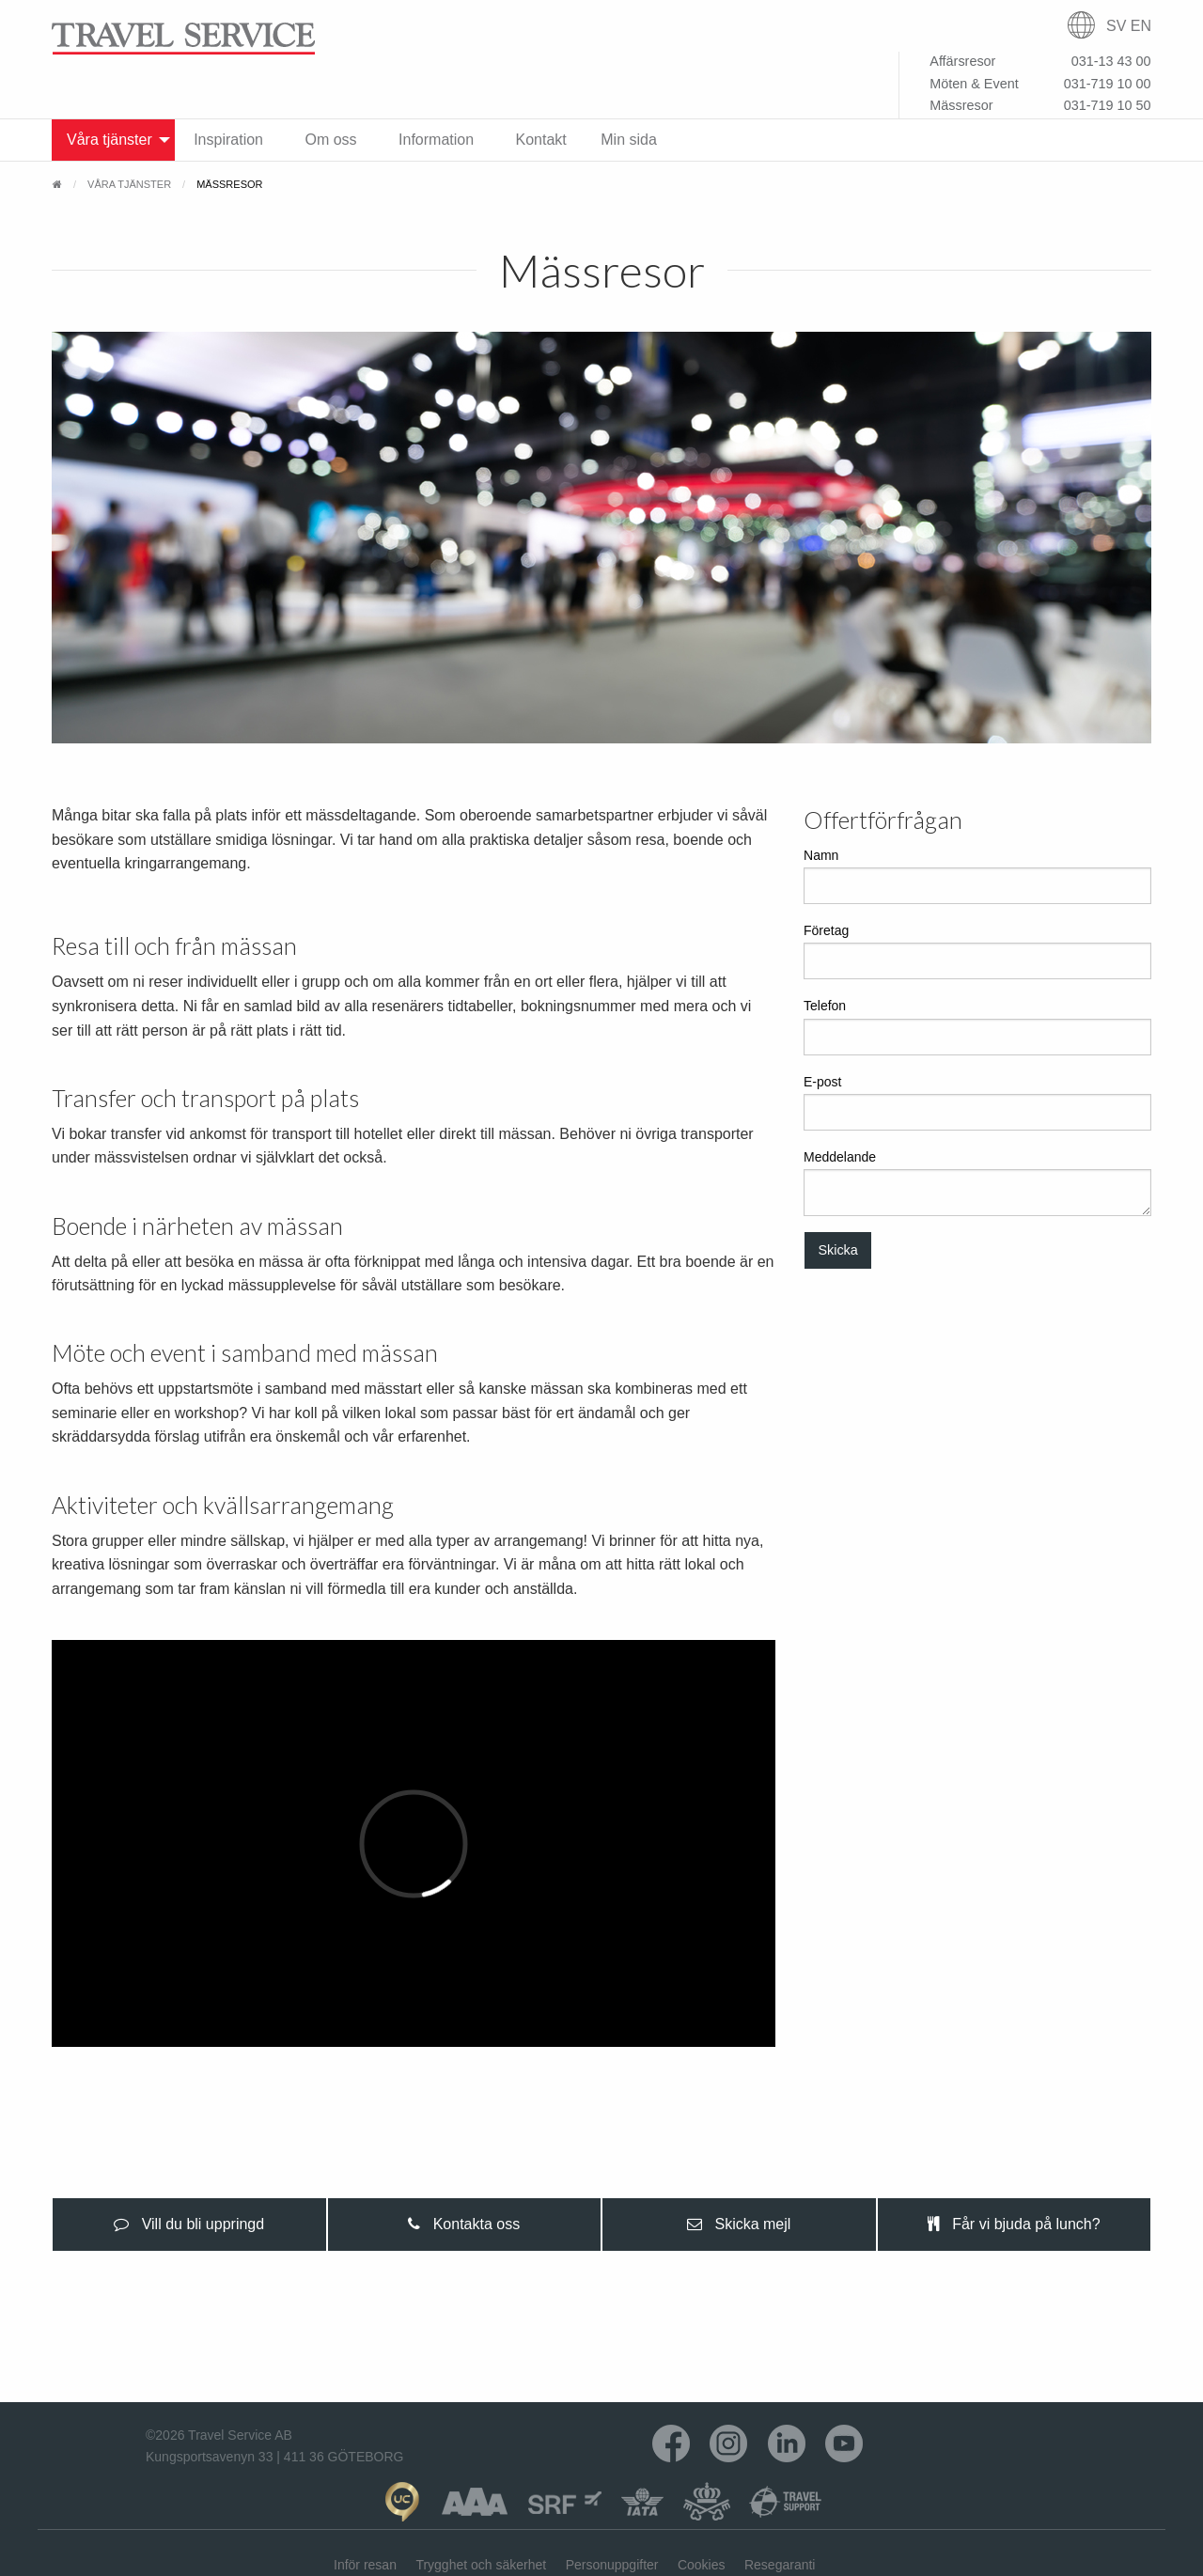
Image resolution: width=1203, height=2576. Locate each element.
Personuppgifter (612, 2564)
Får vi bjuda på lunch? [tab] (1014, 2224)
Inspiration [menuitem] (228, 140)
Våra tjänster (129, 184)
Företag (977, 951)
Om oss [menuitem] (330, 140)
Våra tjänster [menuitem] (109, 140)
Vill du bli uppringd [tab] (189, 2224)
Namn (977, 876)
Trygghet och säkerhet (480, 2564)
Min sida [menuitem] (629, 140)
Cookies (702, 2564)
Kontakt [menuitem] (541, 140)
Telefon (977, 1026)
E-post (977, 1102)
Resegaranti (780, 2564)
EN (1141, 26)
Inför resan (365, 2564)
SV (1116, 26)
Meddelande (977, 1182)
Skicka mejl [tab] (738, 2224)
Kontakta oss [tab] (464, 2224)
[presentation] (189, 2224)
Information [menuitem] (436, 140)
